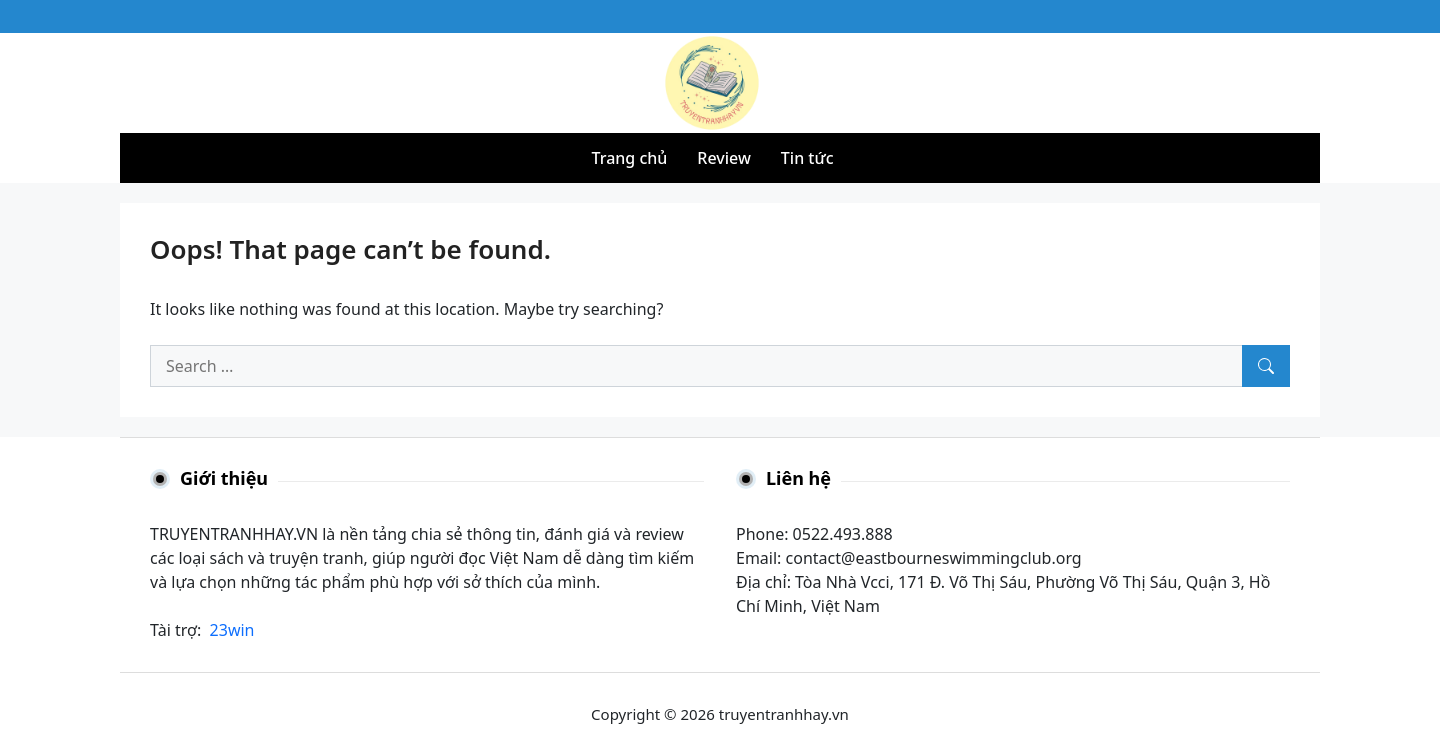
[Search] (1266, 366)
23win (232, 630)
